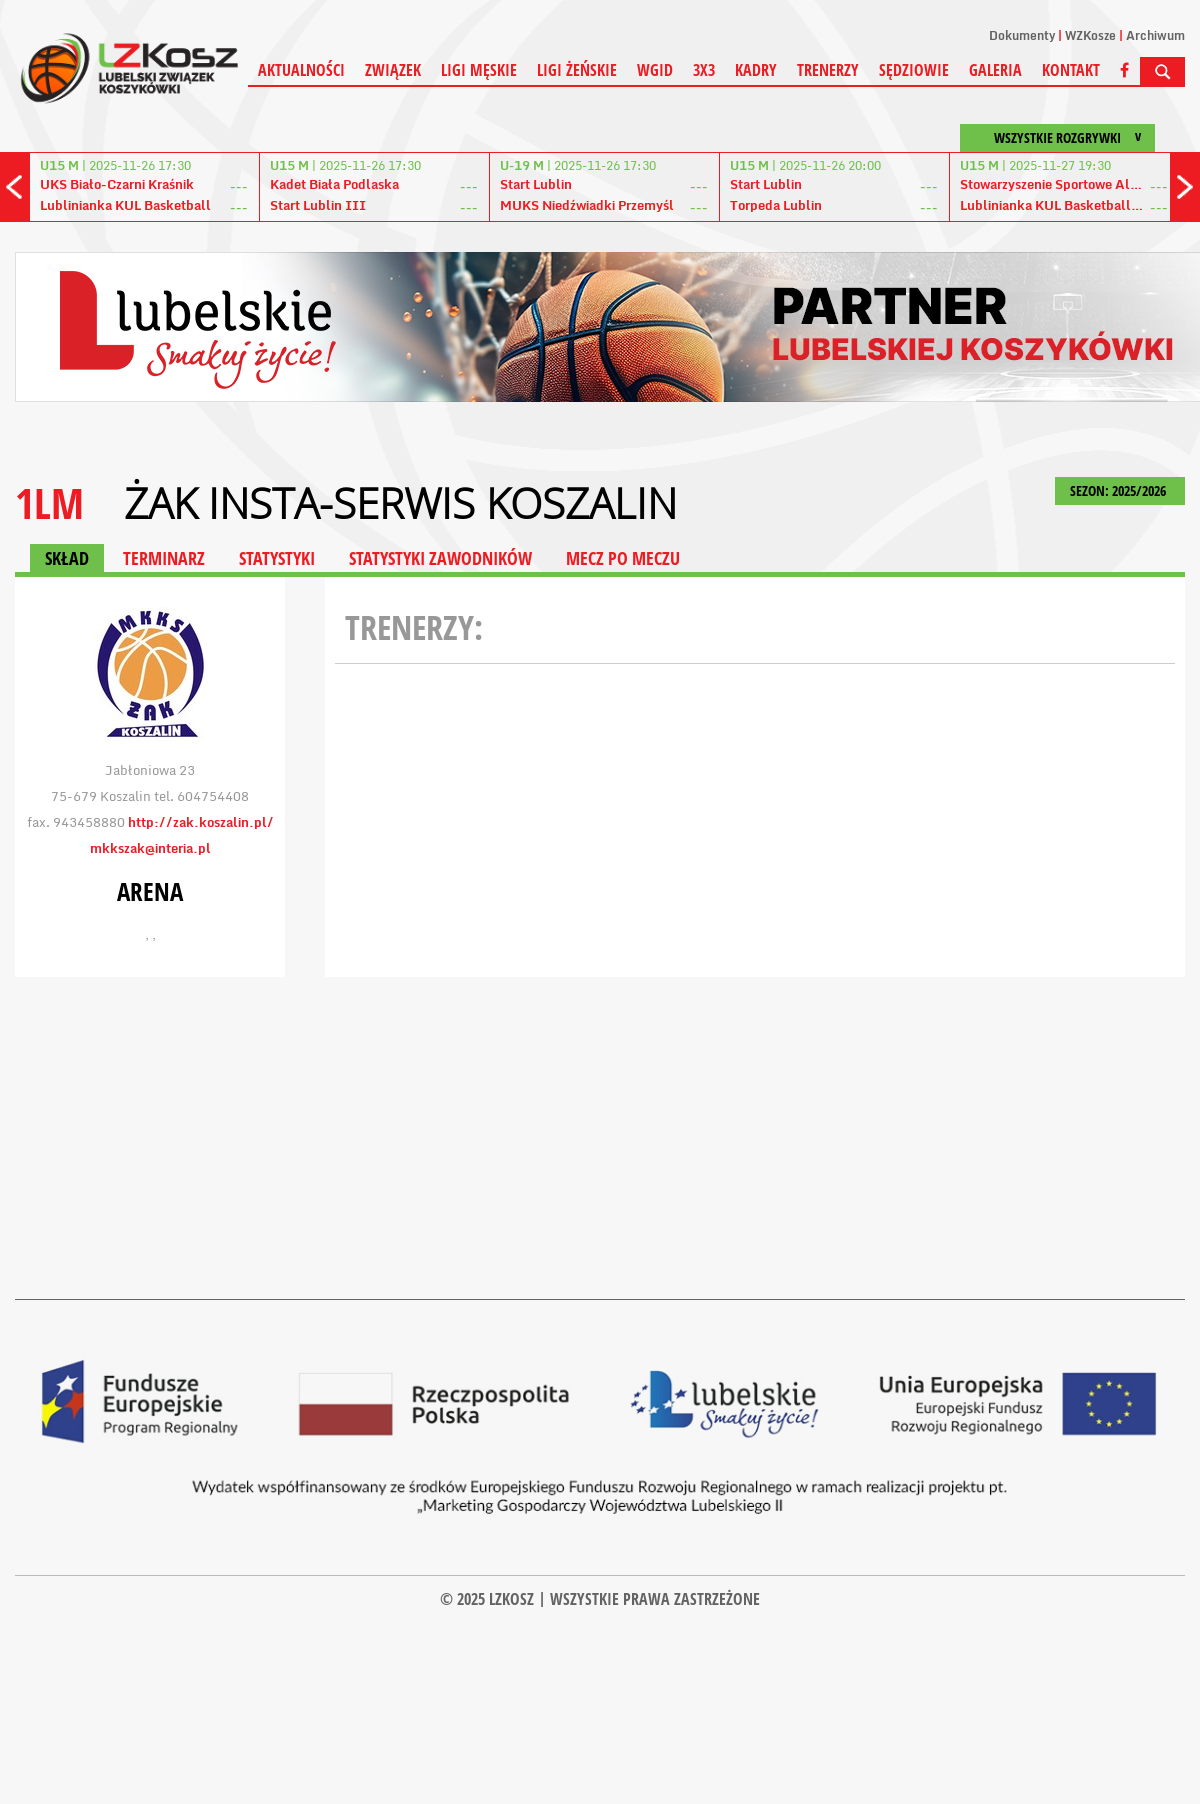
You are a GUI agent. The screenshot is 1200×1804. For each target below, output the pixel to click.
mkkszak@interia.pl (150, 848)
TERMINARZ (164, 558)
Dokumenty (1022, 35)
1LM (49, 502)
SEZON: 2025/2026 (1120, 490)
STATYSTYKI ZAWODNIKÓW (440, 558)
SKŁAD (67, 558)
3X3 (704, 70)
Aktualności (301, 70)
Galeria (995, 70)
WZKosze (1090, 35)
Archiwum (1155, 35)
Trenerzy (828, 70)
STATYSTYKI (277, 558)
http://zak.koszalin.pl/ (201, 822)
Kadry (756, 70)
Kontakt (1071, 70)
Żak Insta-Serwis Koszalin (400, 503)
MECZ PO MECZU (623, 558)
